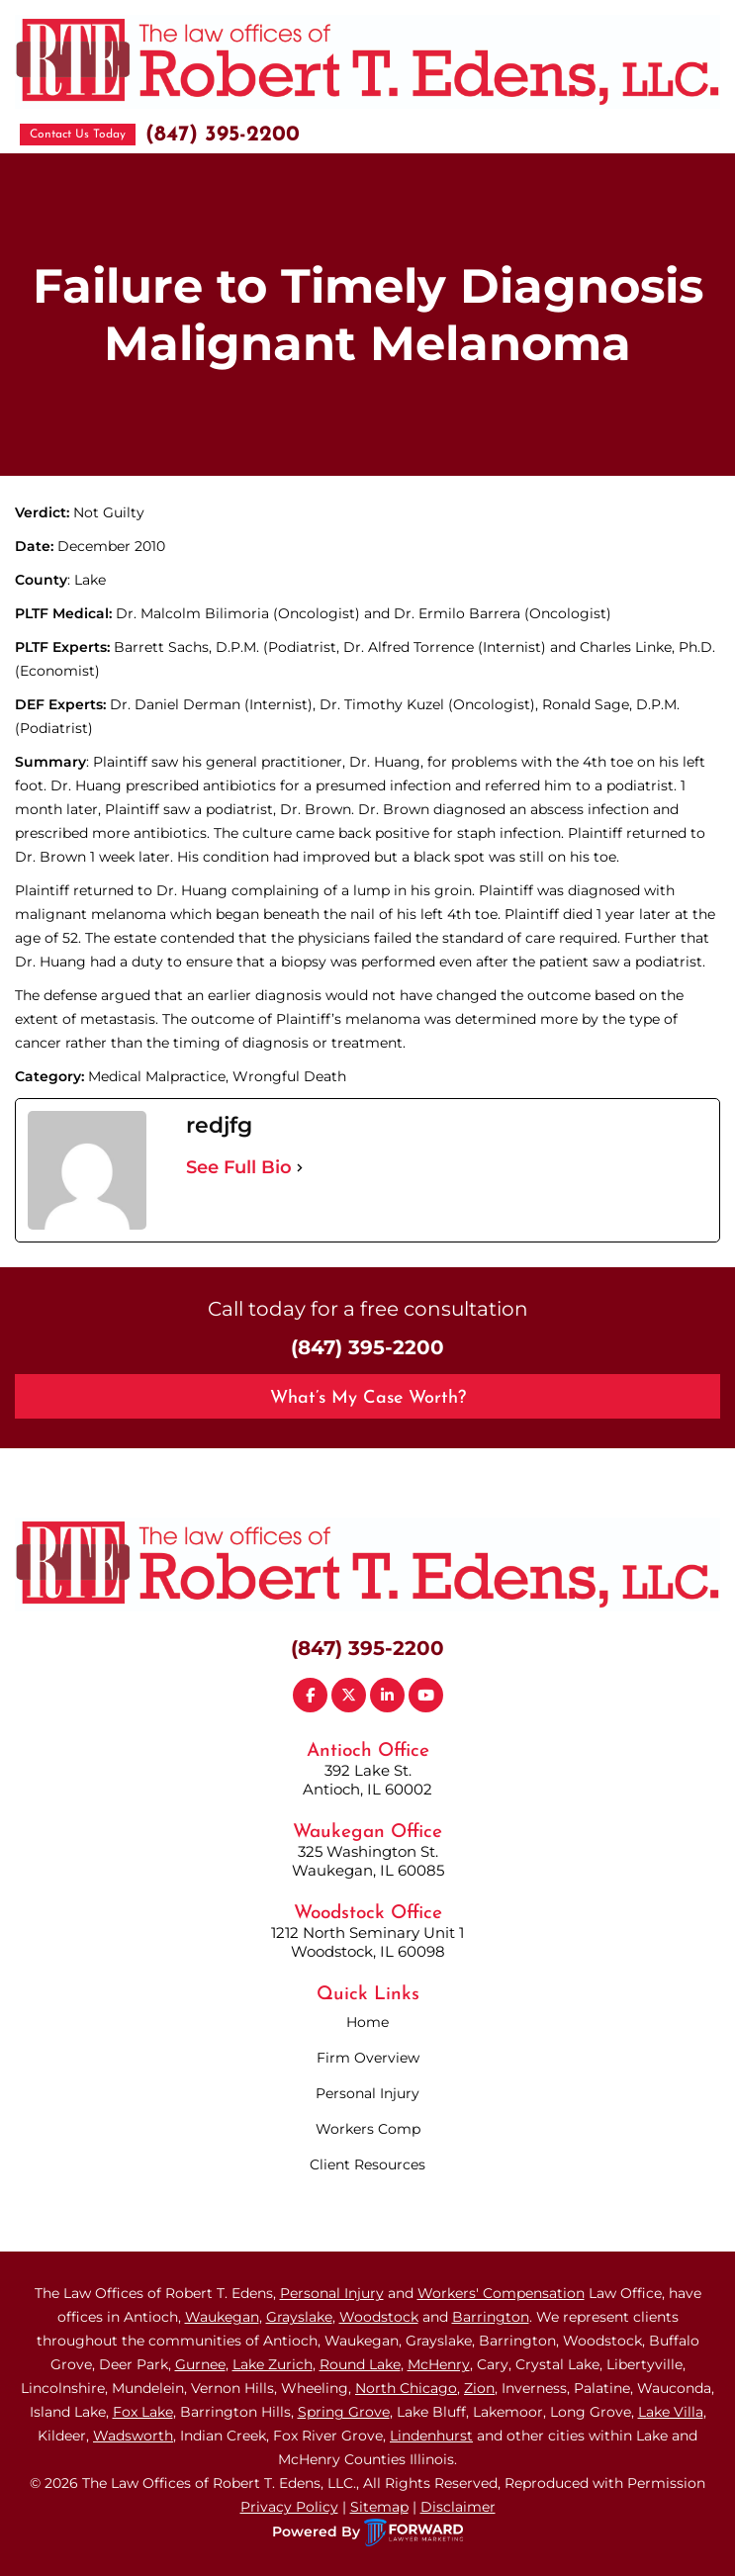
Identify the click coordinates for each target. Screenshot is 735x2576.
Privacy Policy (289, 2507)
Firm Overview (368, 2058)
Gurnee (200, 2364)
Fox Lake (143, 2412)
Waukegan (222, 2317)
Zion (479, 2388)
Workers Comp (368, 2129)
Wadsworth (133, 2435)
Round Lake (360, 2364)
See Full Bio (239, 1167)
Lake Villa (670, 2412)
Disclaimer (458, 2507)
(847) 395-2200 (222, 135)
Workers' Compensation (501, 2293)
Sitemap (379, 2507)
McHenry (439, 2364)
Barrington (490, 2317)
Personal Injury (367, 2093)
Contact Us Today (78, 134)
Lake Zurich (272, 2364)
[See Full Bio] (300, 1167)
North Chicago (406, 2388)
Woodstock (378, 2317)
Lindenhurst (431, 2435)
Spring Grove (344, 2412)
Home (367, 2022)
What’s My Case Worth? (368, 1398)
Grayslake (299, 2317)
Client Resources (367, 2164)
